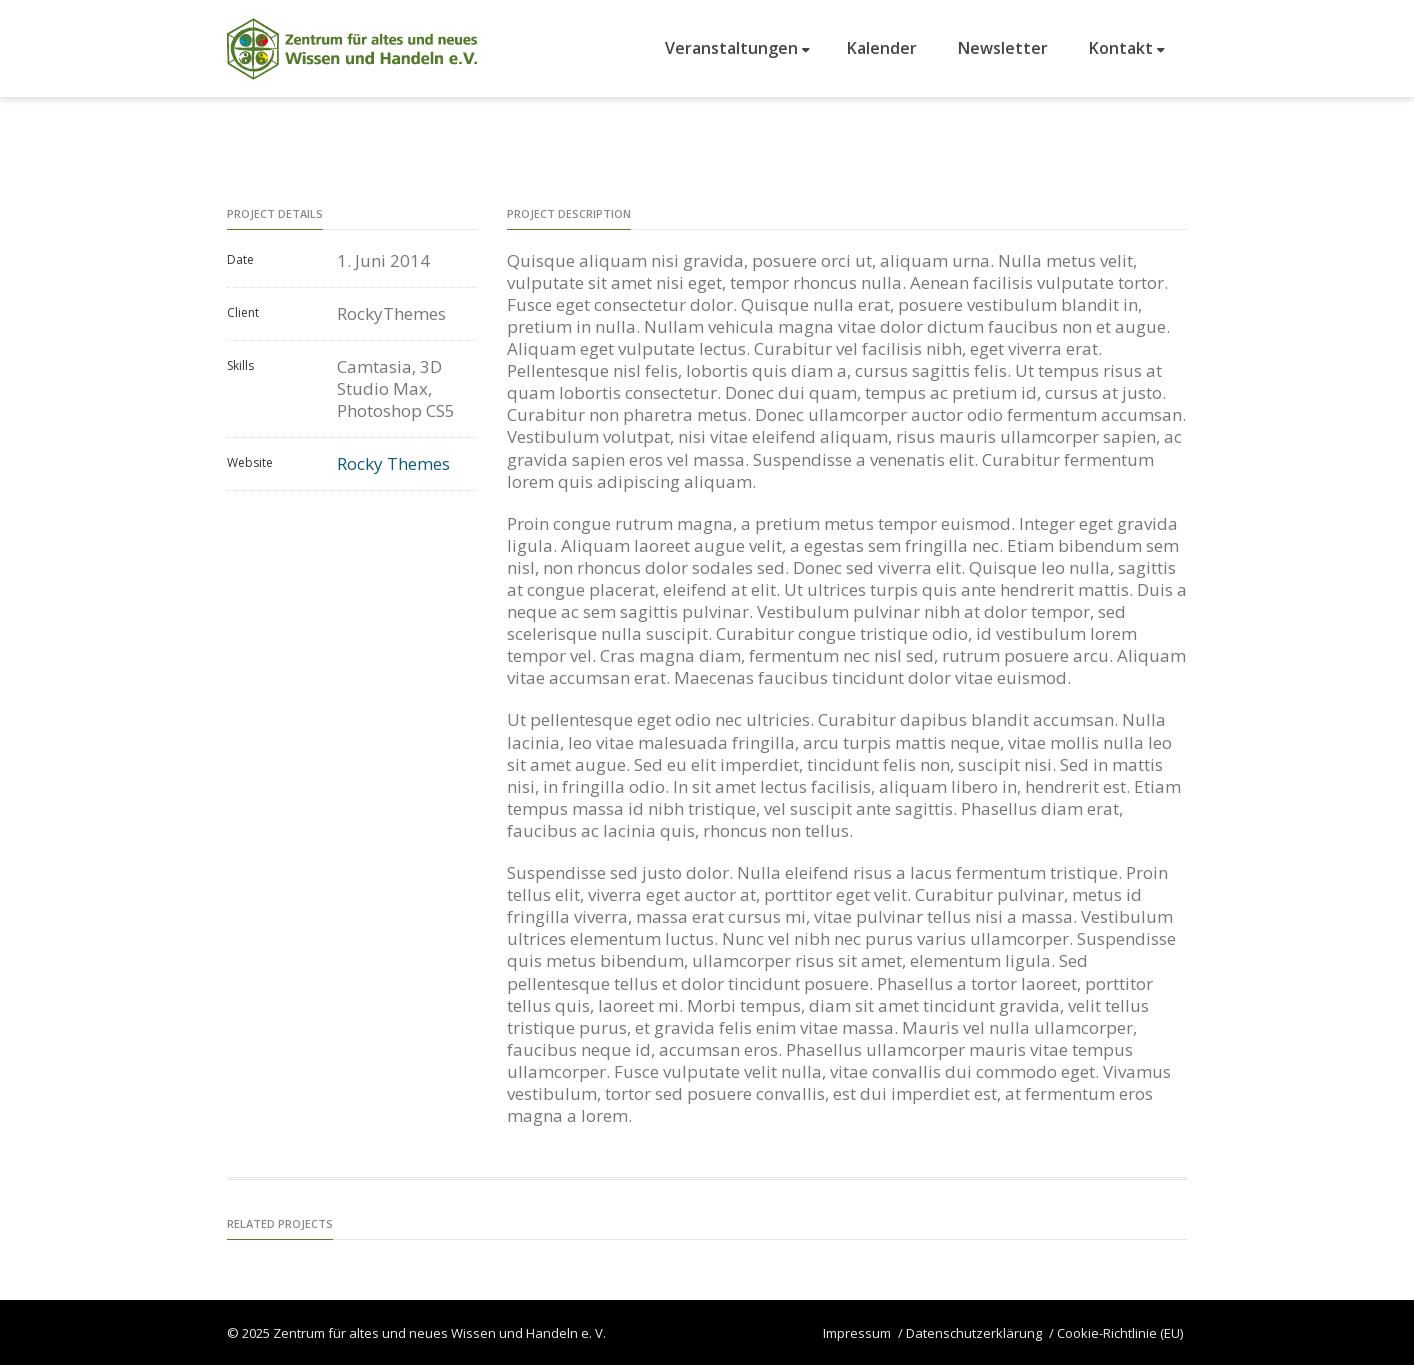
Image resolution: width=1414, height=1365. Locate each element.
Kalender (882, 48)
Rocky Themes (393, 463)
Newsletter (1003, 48)
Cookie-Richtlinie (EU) (1120, 1333)
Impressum (857, 1333)
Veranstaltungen (737, 48)
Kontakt (1127, 48)
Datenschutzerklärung (974, 1333)
